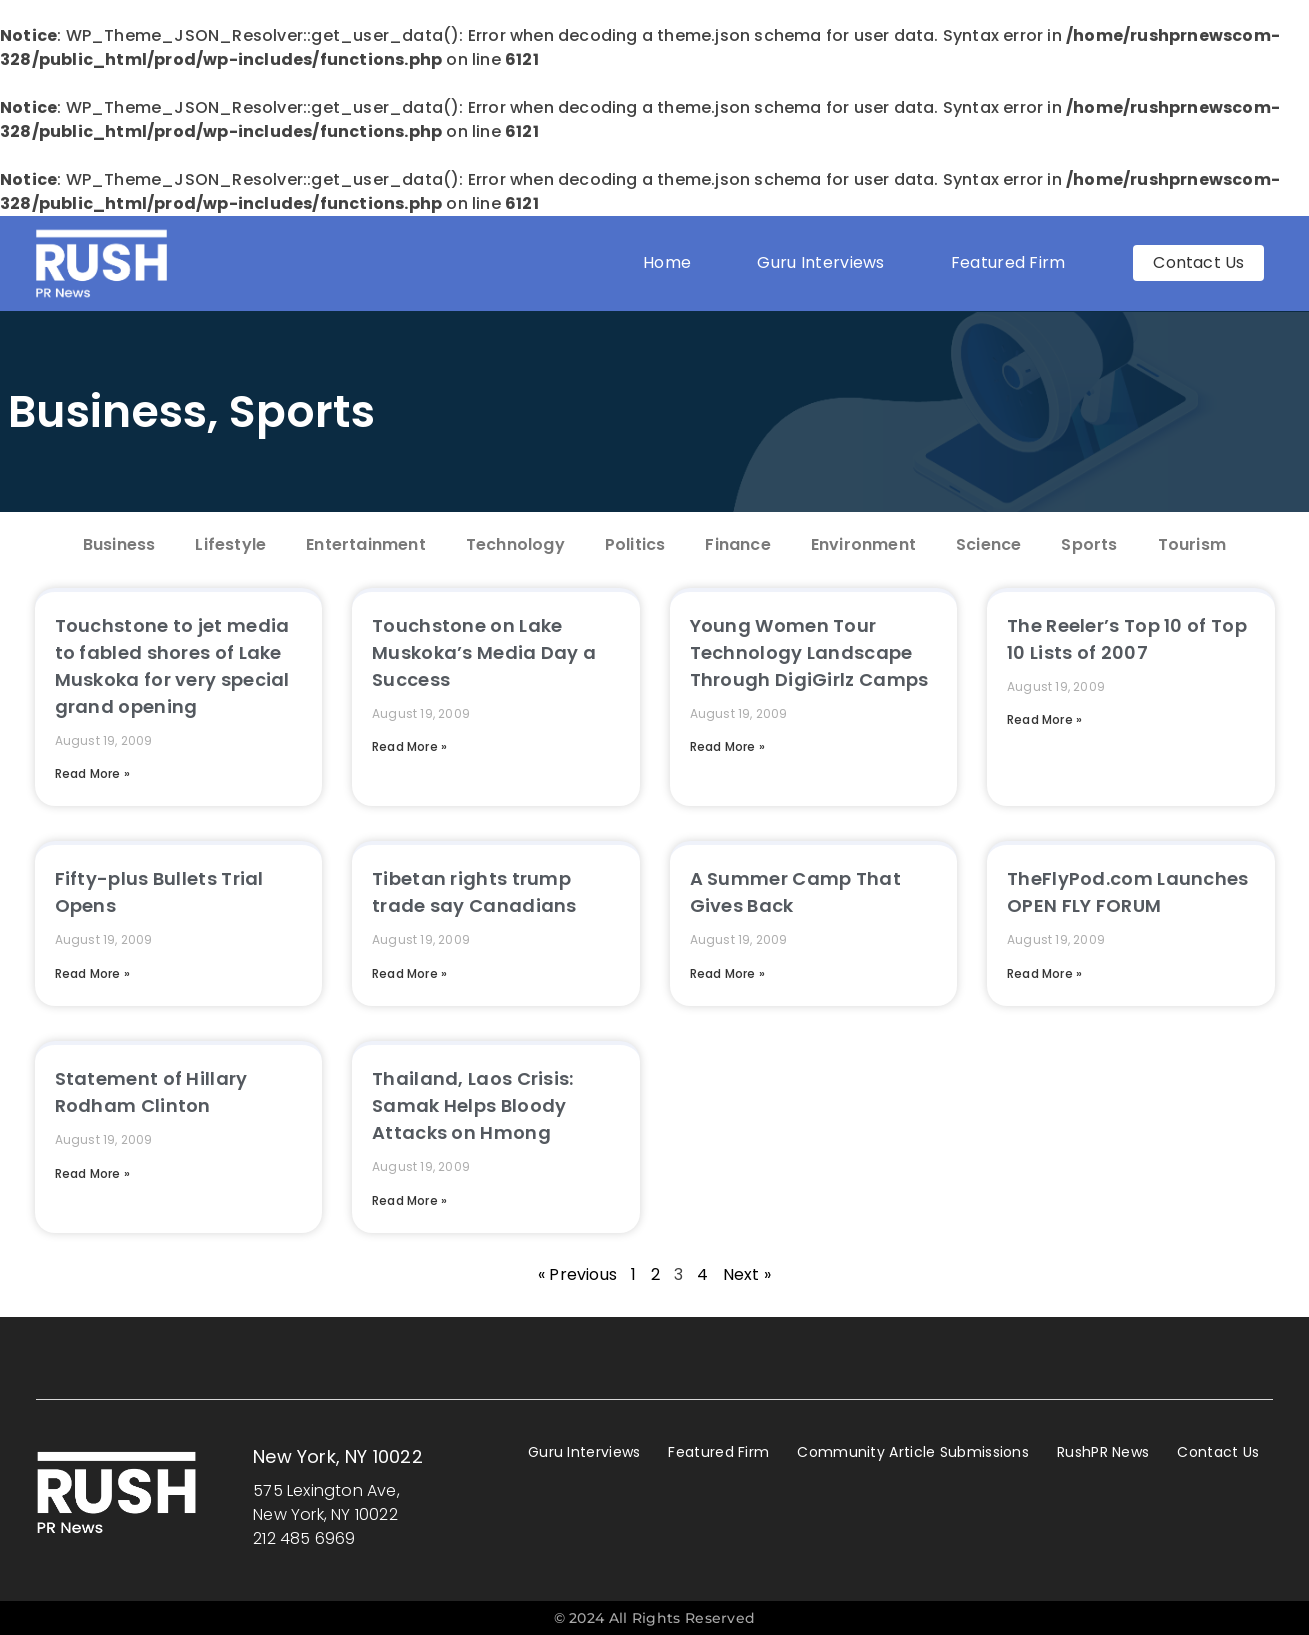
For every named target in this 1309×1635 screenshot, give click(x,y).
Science (988, 544)
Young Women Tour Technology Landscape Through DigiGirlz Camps (809, 652)
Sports (302, 411)
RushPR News (1103, 1452)
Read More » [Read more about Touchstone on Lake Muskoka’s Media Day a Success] (409, 746)
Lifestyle (230, 544)
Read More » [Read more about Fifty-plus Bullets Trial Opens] (92, 973)
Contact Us (1218, 1452)
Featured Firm (1013, 262)
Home (667, 262)
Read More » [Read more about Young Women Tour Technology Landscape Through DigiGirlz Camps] (727, 746)
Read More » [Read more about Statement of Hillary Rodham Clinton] (92, 1173)
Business (107, 411)
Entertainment (366, 544)
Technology (515, 544)
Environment (863, 544)
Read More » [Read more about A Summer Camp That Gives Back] (727, 973)
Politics (635, 544)
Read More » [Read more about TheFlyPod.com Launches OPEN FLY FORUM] (1044, 973)
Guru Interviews (821, 262)
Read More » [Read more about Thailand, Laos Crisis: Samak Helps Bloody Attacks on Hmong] (409, 1200)
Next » (747, 1274)
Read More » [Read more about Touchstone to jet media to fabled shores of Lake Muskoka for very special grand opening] (92, 773)
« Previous (577, 1274)
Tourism (1192, 544)
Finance (737, 544)
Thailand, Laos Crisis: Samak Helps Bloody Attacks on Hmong (473, 1105)
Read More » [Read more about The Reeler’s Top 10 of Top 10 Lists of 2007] (1044, 719)
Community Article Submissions (913, 1452)
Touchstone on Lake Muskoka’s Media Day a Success (484, 652)
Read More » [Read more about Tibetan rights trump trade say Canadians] (409, 973)
